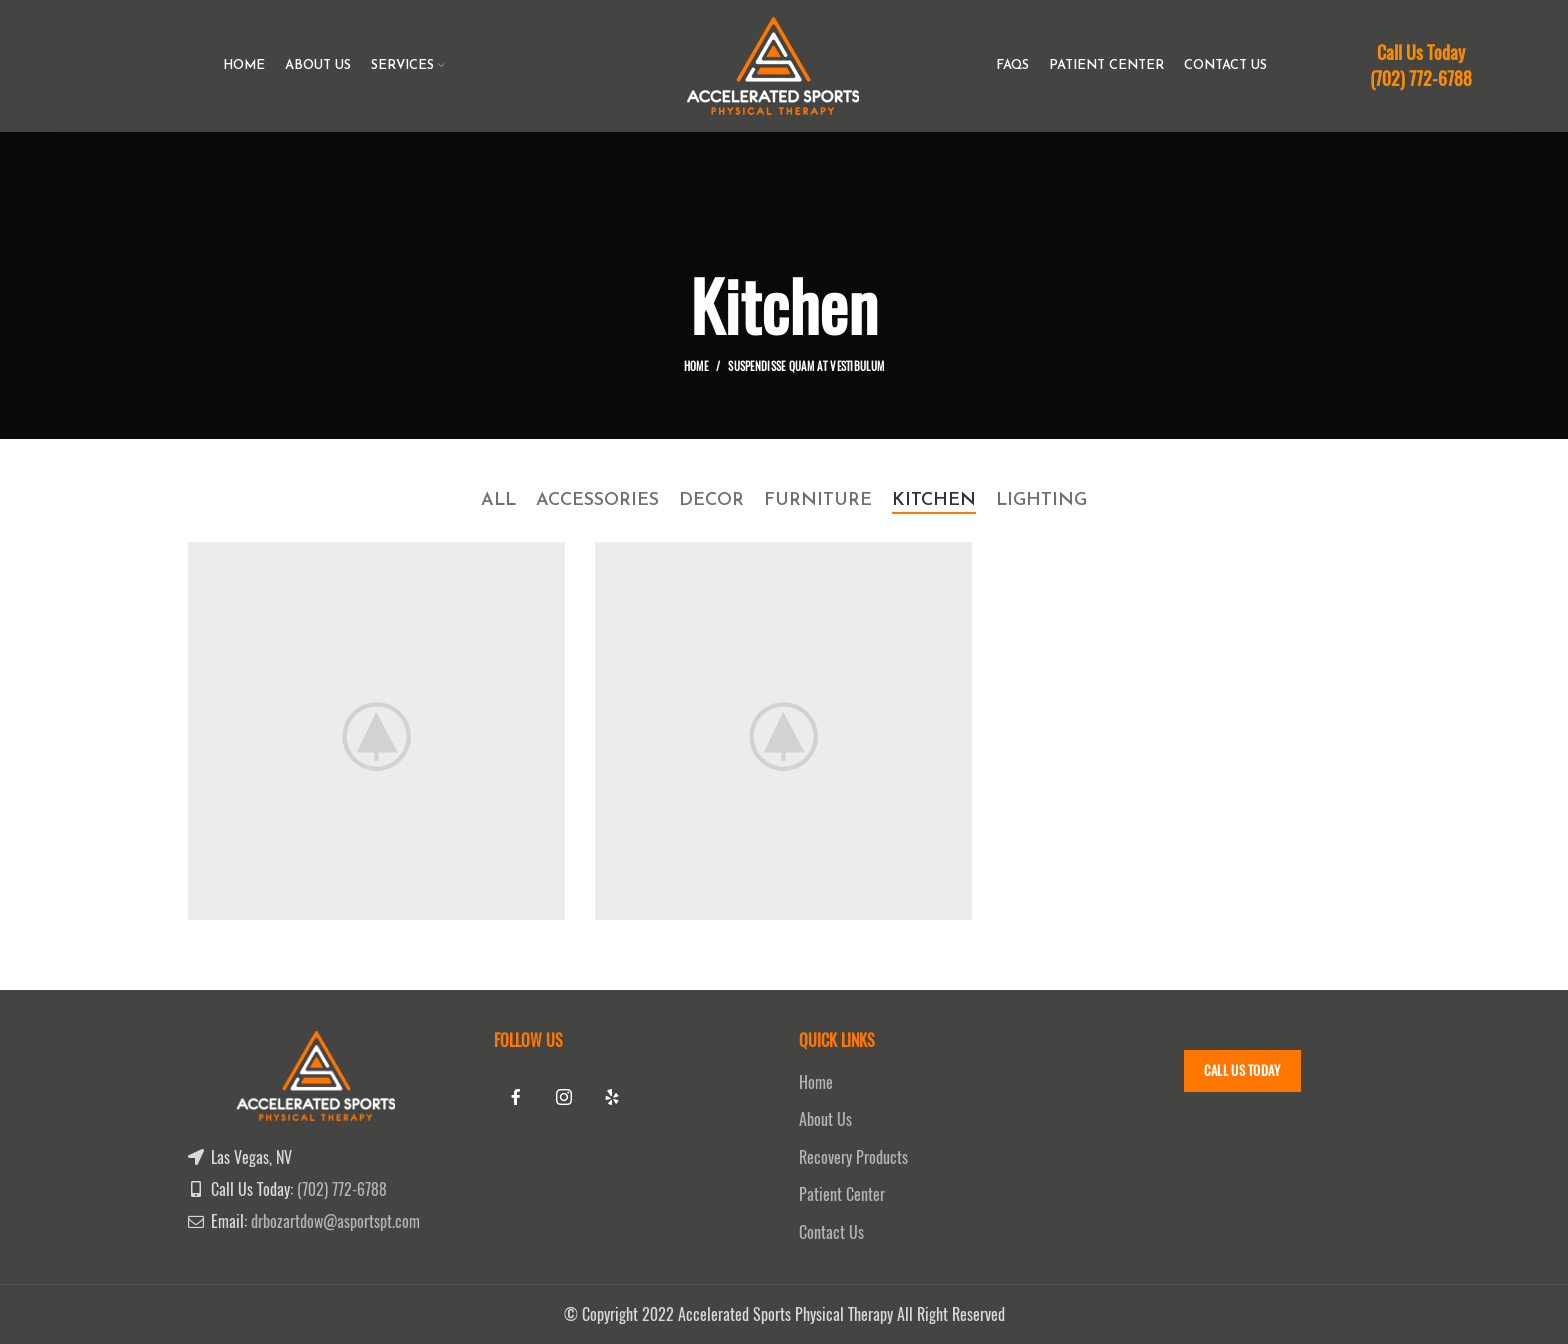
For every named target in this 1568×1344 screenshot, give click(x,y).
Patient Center (842, 1194)
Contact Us (831, 1232)
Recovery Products (853, 1157)
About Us (825, 1119)
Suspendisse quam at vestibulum (806, 366)
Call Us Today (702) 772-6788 (1421, 65)
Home (696, 366)
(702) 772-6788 (342, 1189)
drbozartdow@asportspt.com (335, 1221)
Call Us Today (1242, 1070)
